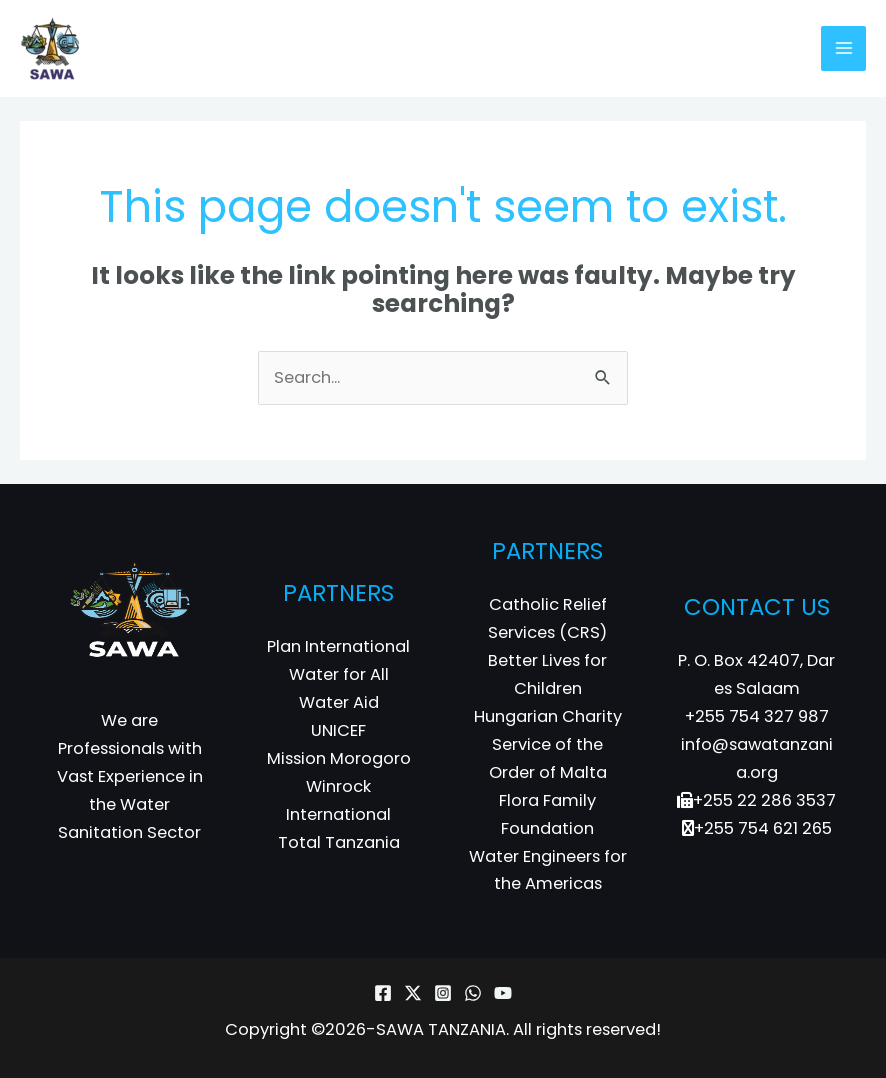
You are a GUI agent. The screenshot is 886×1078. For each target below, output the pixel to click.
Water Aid (339, 702)
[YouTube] (503, 993)
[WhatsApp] (473, 993)
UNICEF (338, 730)
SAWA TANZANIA (441, 1029)
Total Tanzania (339, 842)
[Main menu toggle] (843, 48)
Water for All (339, 674)
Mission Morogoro (339, 758)
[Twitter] (413, 993)
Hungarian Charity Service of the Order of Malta (548, 744)
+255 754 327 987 (757, 716)
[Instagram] (443, 993)
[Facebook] (383, 993)
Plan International (338, 646)
